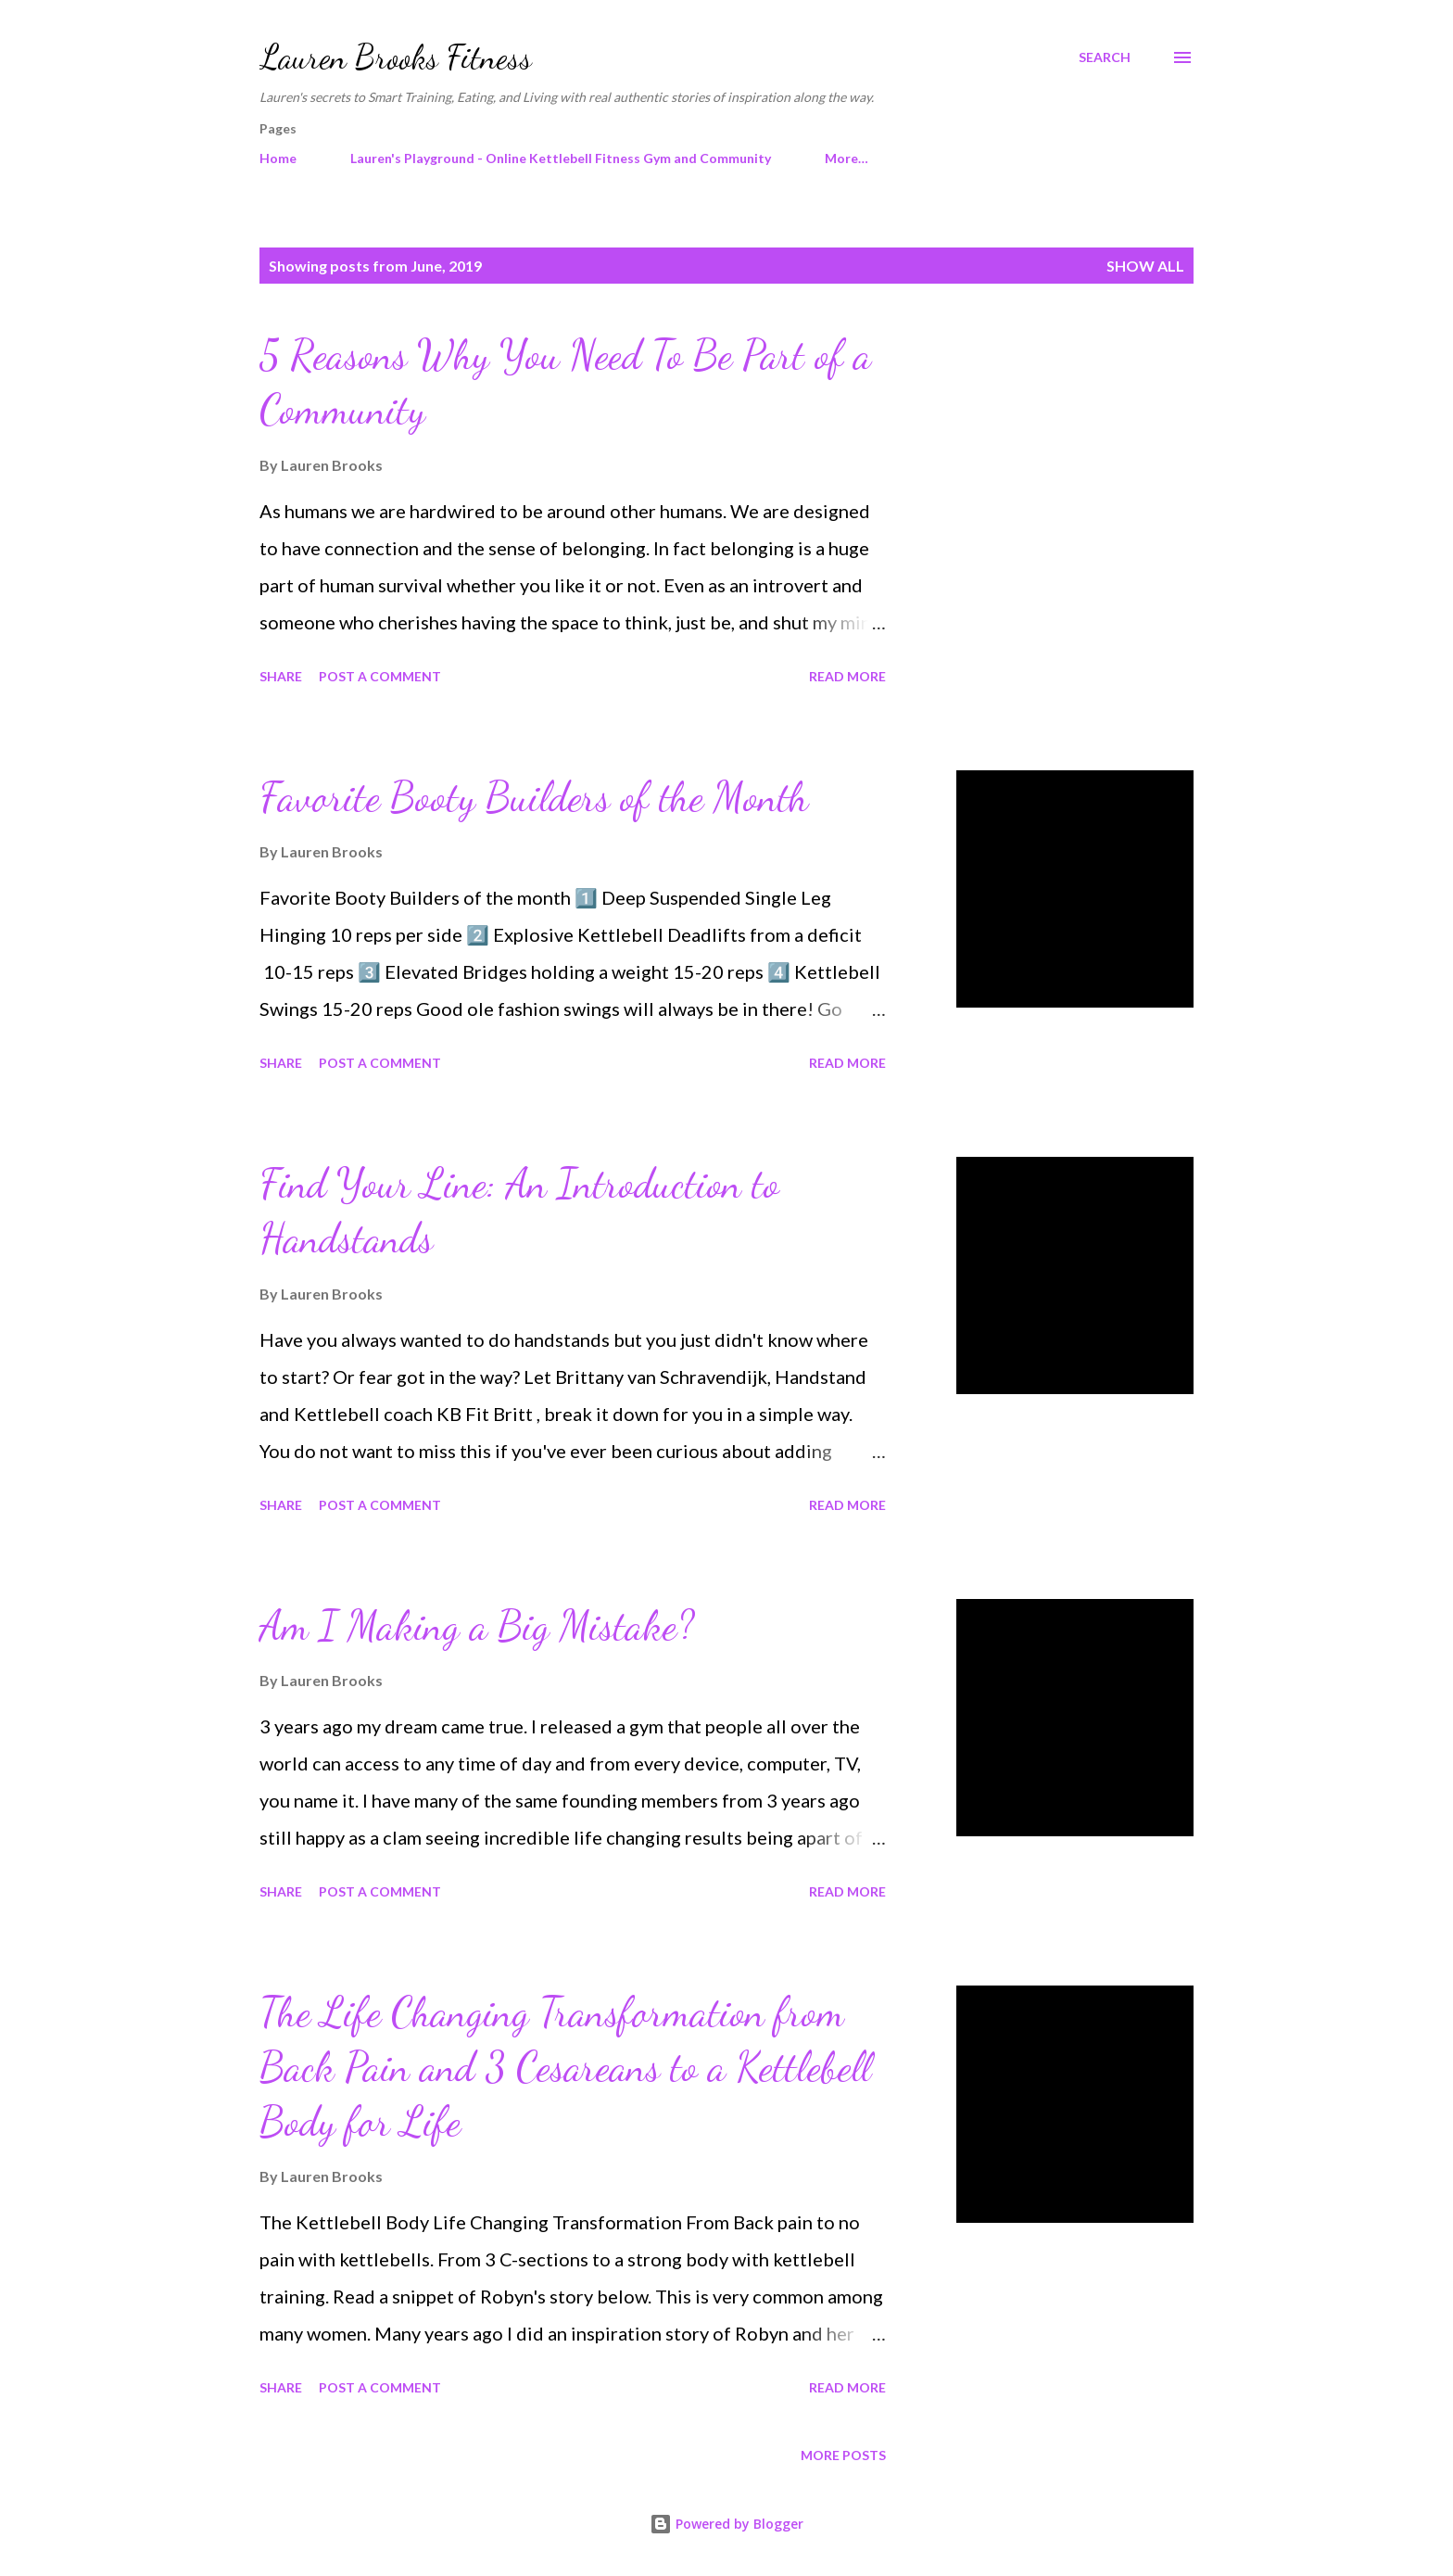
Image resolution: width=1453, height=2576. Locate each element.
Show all (1145, 265)
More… (846, 158)
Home (278, 158)
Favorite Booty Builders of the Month (533, 797)
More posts (843, 2455)
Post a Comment (380, 676)
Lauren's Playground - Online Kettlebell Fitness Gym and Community (560, 158)
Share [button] (280, 676)
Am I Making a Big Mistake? (476, 1626)
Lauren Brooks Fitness (395, 57)
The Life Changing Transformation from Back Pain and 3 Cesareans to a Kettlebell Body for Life (565, 2066)
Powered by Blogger (726, 2523)
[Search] (1105, 57)
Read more (847, 676)
